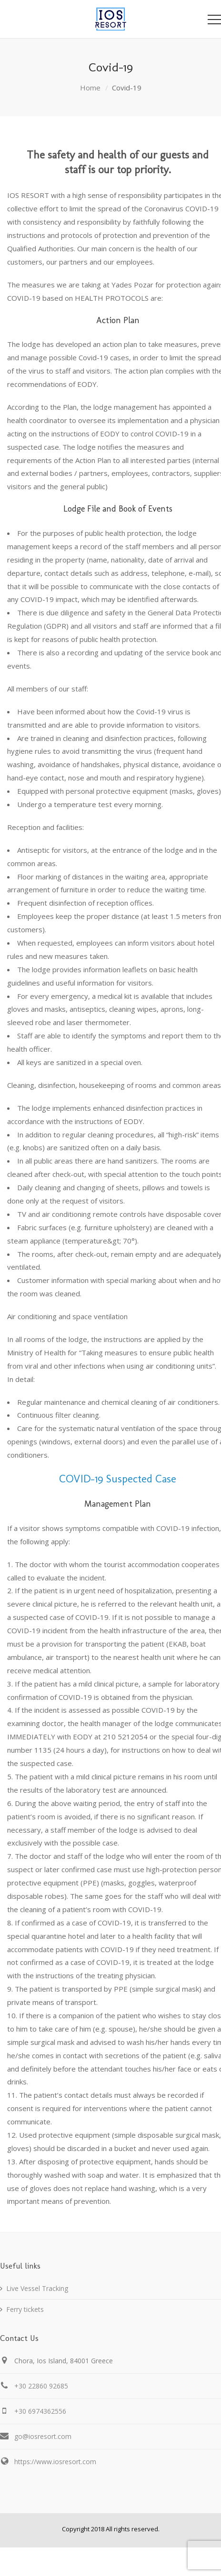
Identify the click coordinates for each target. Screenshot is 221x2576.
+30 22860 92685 (41, 2385)
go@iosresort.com (42, 2436)
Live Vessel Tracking (37, 2288)
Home (90, 87)
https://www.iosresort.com (55, 2461)
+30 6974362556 (40, 2411)
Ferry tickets (25, 2309)
